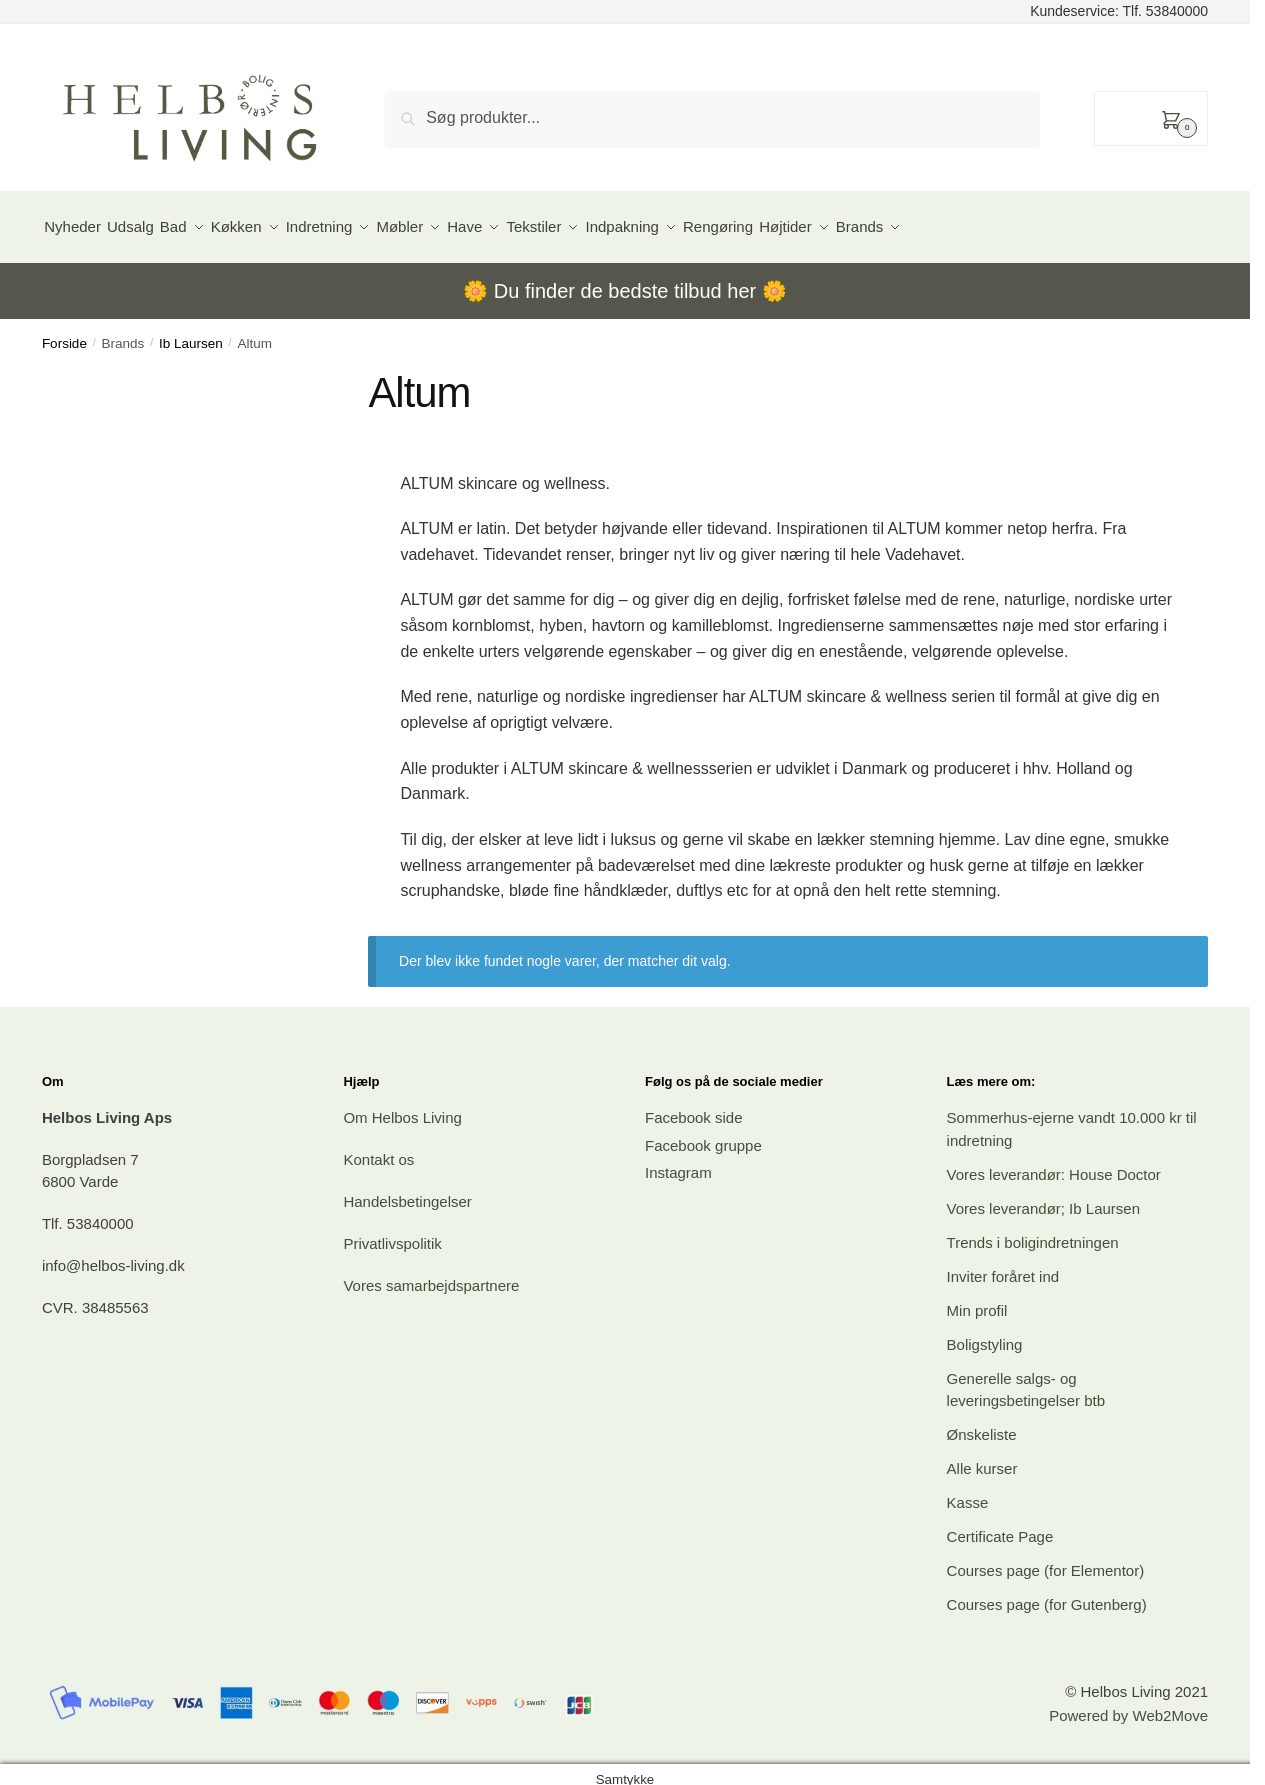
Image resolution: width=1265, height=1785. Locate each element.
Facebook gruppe (703, 1133)
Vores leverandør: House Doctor (1054, 1162)
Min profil (977, 1298)
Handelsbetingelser (407, 1190)
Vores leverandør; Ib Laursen (1043, 1196)
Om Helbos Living (402, 1106)
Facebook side (694, 1106)
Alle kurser (982, 1457)
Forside (64, 332)
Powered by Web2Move (1128, 1704)
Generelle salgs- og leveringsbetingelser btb (1026, 1378)
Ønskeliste (982, 1423)
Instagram (678, 1161)
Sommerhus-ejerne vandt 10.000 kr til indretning (1072, 1118)
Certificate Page (1000, 1525)
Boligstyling (985, 1332)
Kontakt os (378, 1148)
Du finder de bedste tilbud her (625, 280)
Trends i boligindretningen (1033, 1230)
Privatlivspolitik (392, 1232)
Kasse (968, 1491)
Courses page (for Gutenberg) (1047, 1593)
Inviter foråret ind (1003, 1264)
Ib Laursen (191, 332)
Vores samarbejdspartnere (431, 1274)
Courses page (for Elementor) (1046, 1559)
